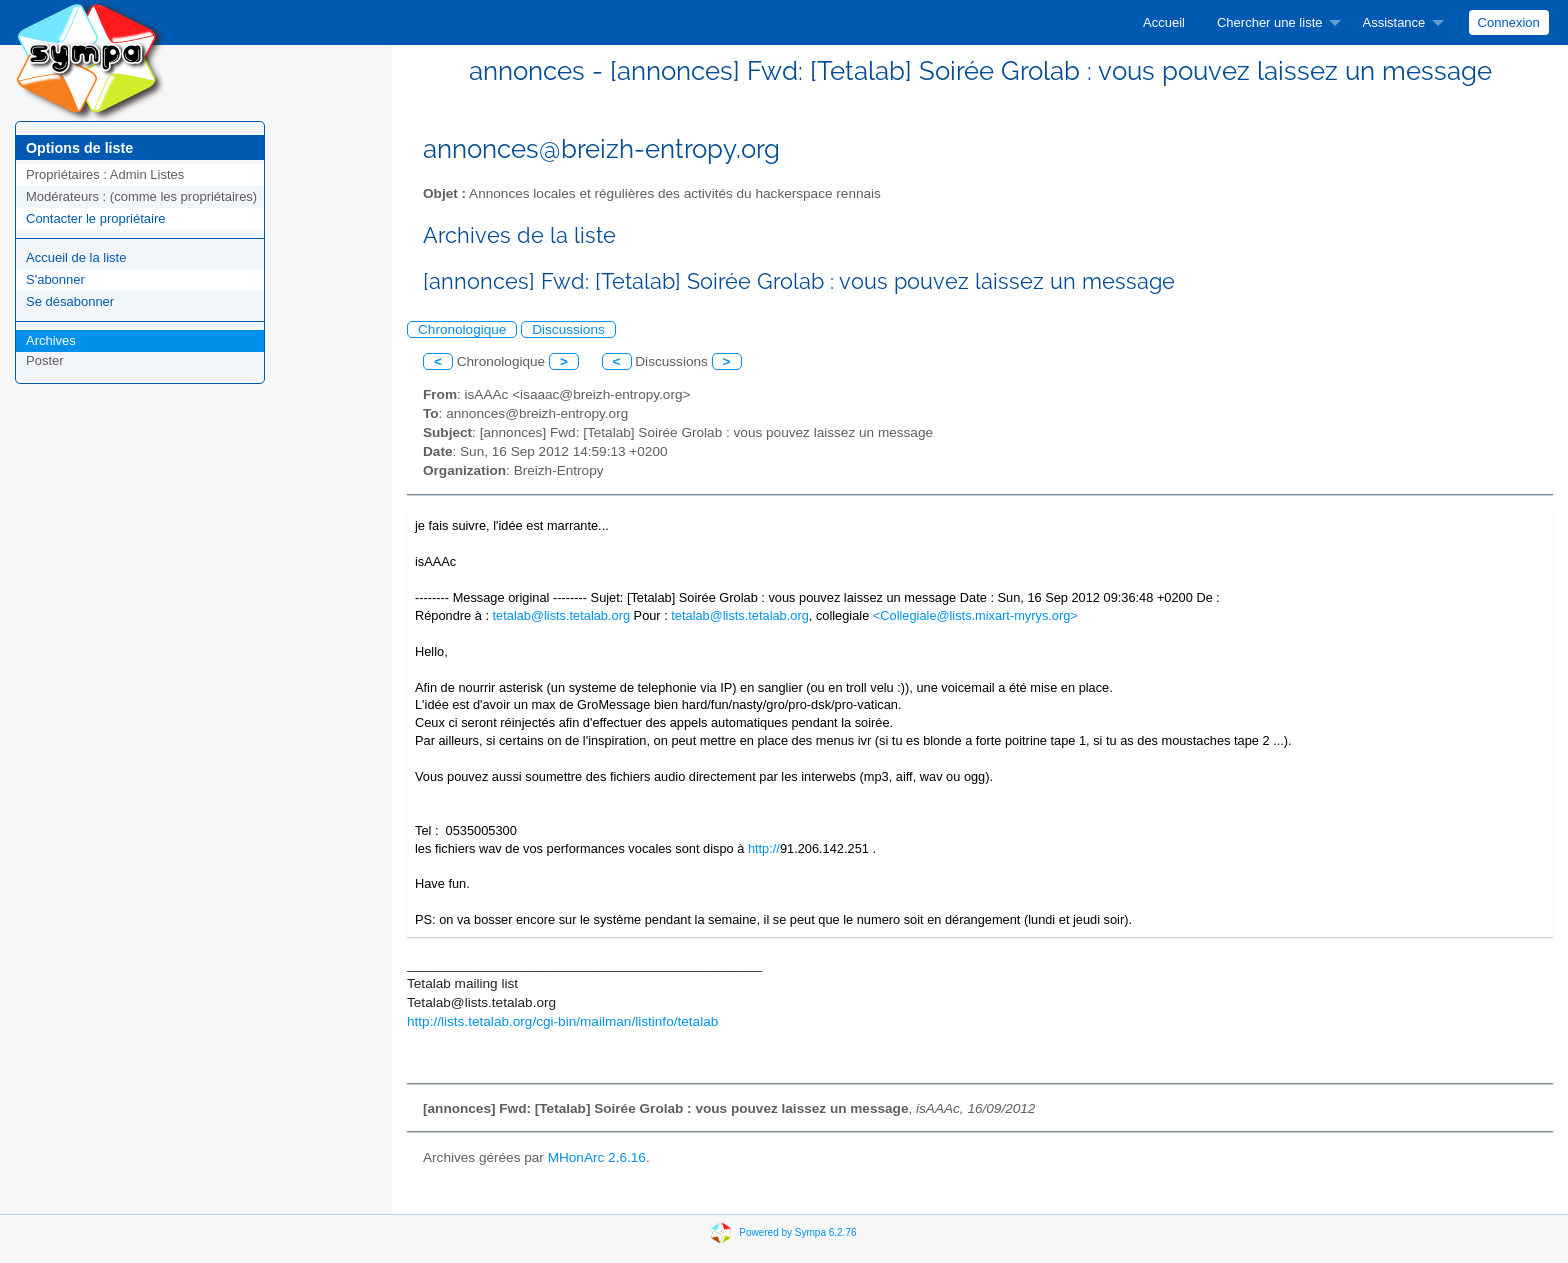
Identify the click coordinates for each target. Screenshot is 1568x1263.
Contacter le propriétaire (95, 218)
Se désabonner (70, 301)
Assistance (1393, 22)
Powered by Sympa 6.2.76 (797, 1232)
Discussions (568, 329)
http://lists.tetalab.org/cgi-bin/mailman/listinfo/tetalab (562, 1021)
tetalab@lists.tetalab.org (561, 615)
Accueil (1164, 22)
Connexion (1509, 22)
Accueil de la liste (76, 257)
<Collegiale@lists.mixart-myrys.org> (975, 615)
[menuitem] (1164, 22)
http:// (764, 848)
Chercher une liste (1270, 22)
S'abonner (55, 279)
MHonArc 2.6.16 (597, 1157)
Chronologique (462, 329)
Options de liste (79, 148)
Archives (51, 340)
